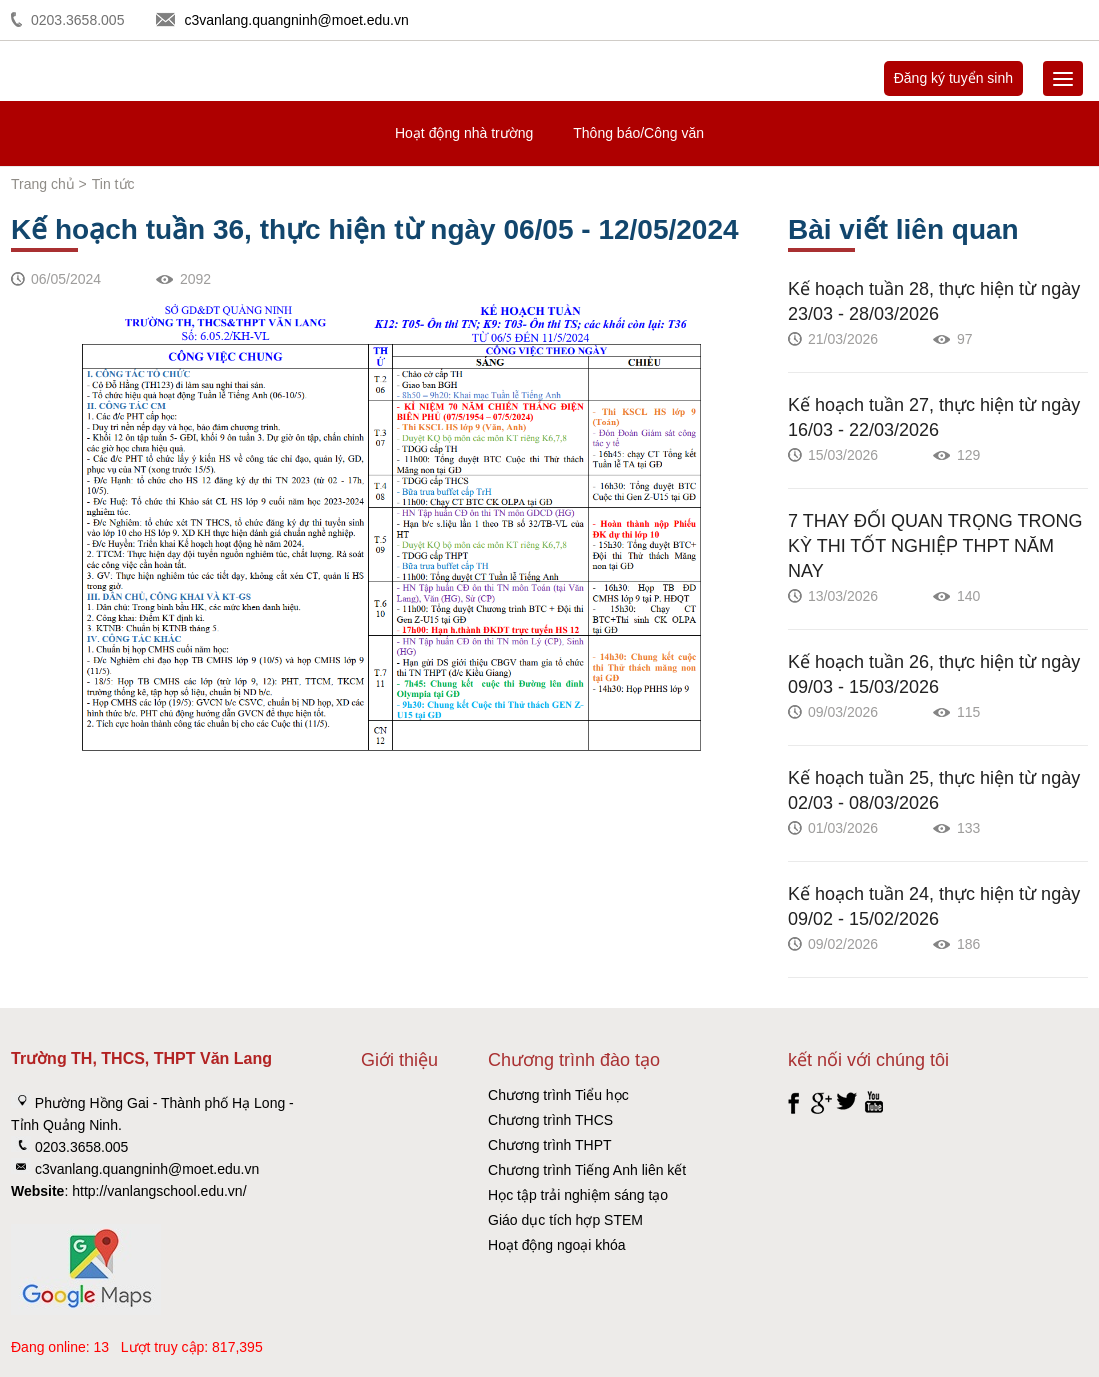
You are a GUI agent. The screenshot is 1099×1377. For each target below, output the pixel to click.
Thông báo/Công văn (638, 133)
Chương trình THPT (550, 1145)
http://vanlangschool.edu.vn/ (159, 1191)
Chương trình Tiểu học (558, 1095)
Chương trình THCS (550, 1120)
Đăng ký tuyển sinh (953, 78)
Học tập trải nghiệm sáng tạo (578, 1195)
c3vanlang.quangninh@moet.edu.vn (296, 20)
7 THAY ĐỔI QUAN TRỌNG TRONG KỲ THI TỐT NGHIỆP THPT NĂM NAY (935, 546)
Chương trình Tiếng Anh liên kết (587, 1170)
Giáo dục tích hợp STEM (565, 1220)
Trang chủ (43, 184)
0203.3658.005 (77, 20)
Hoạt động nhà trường (464, 133)
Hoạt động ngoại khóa (557, 1245)
